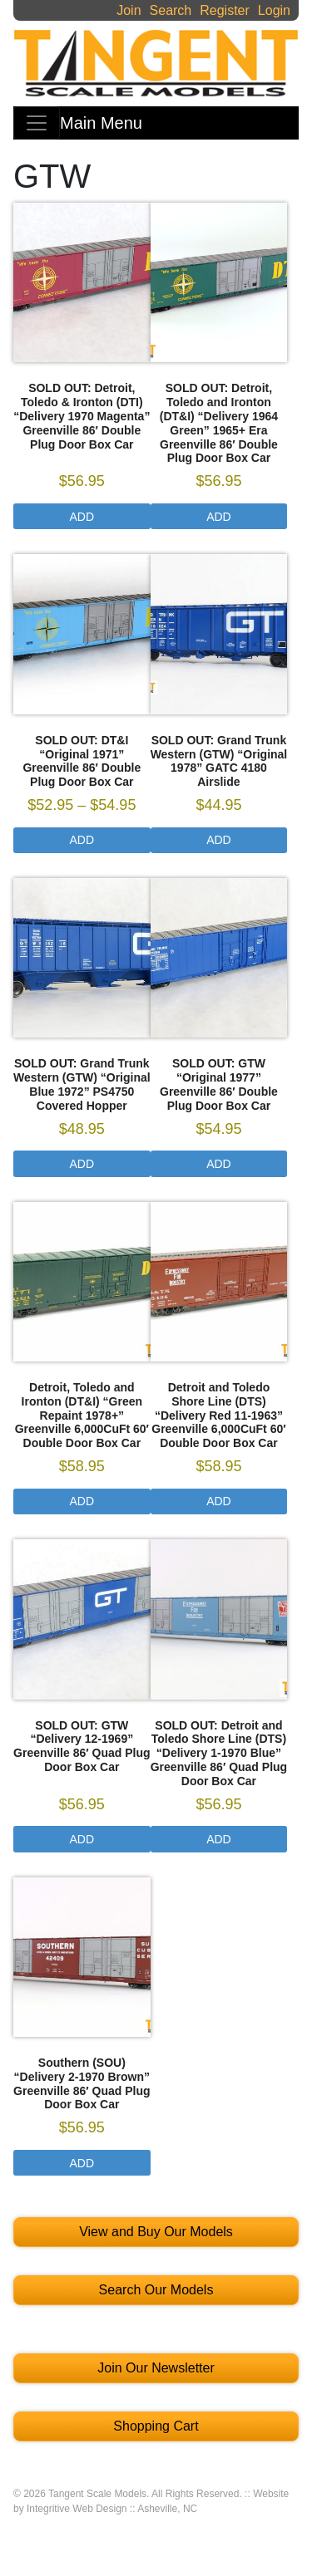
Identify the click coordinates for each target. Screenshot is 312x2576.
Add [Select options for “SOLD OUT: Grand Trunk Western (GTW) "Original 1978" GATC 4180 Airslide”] (218, 839)
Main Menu (101, 123)
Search (171, 10)
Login (274, 10)
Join (128, 10)
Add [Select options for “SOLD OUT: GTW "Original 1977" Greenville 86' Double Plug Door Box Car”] (218, 1163)
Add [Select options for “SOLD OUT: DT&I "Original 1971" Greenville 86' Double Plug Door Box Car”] (82, 839)
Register (225, 10)
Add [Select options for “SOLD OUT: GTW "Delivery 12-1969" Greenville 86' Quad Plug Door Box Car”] (82, 1839)
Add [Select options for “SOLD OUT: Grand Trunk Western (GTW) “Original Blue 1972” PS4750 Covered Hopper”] (82, 1163)
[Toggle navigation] (36, 123)
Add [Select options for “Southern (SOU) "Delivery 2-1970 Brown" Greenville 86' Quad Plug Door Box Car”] (82, 2163)
